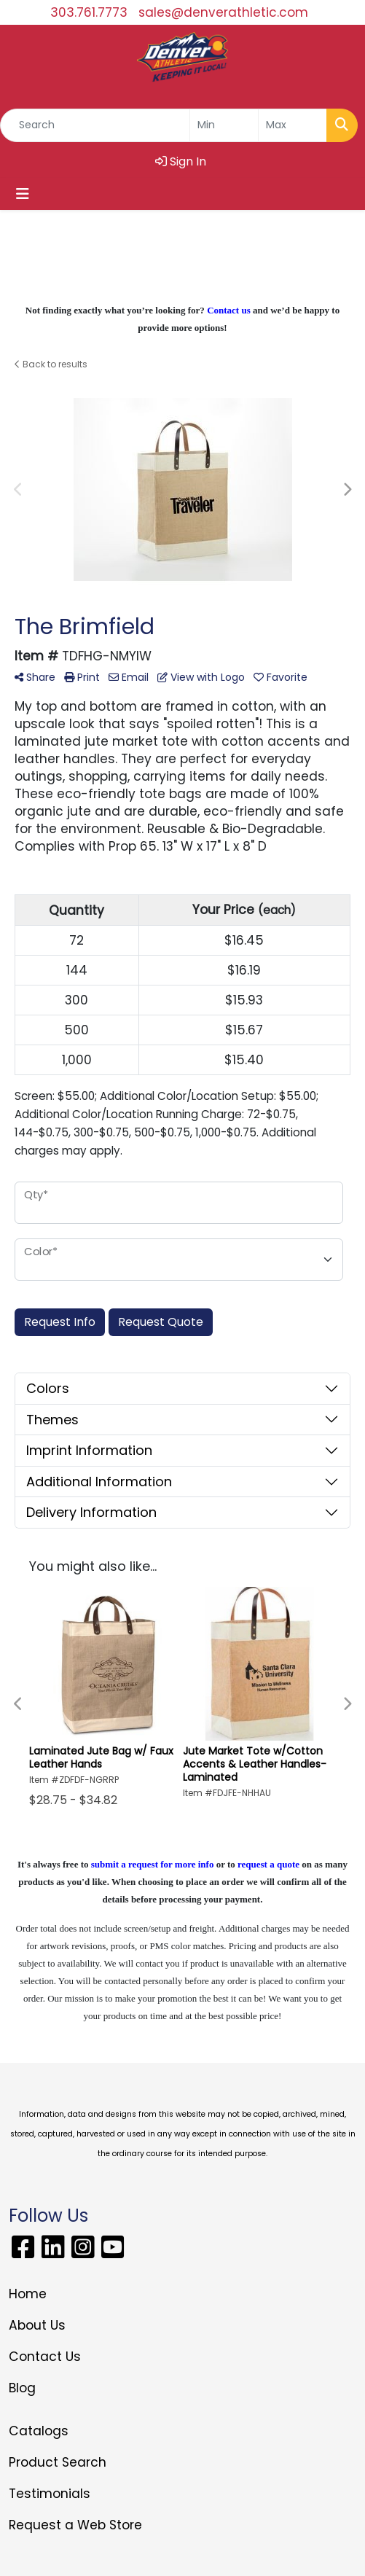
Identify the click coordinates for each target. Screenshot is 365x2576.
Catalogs (38, 2431)
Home (28, 2294)
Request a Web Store (75, 2525)
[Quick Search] (95, 125)
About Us (37, 2325)
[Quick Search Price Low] (224, 125)
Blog (22, 2388)
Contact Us (45, 2356)
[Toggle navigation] (22, 194)
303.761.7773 (88, 12)
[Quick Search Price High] (292, 125)
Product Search (57, 2462)
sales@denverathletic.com (223, 12)
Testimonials (49, 2493)
